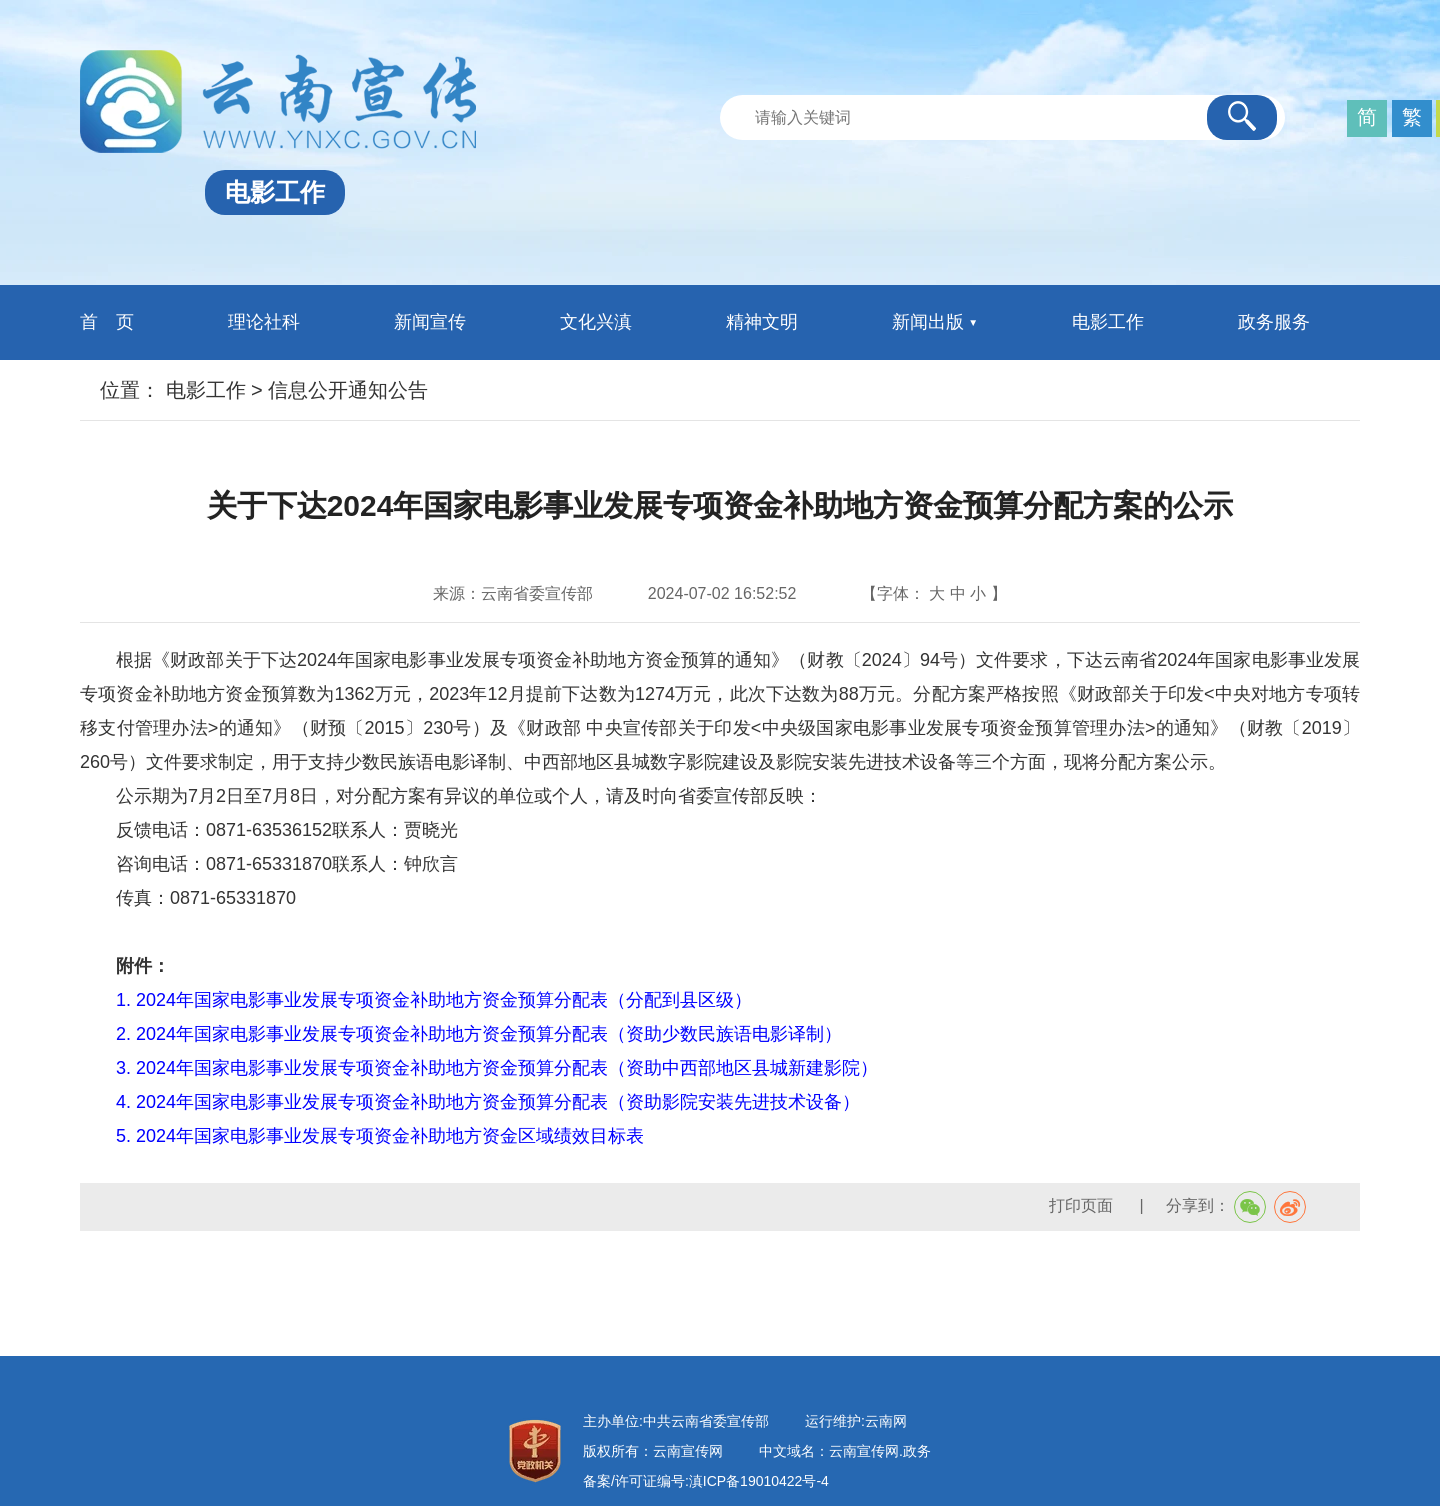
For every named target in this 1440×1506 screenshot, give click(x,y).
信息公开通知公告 (348, 390)
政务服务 (1274, 322)
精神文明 (762, 322)
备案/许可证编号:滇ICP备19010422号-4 (706, 1481)
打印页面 (1083, 1205)
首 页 (107, 322)
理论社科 (264, 322)
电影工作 (1108, 322)
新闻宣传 (430, 322)
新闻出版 (928, 322)
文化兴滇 (596, 322)
